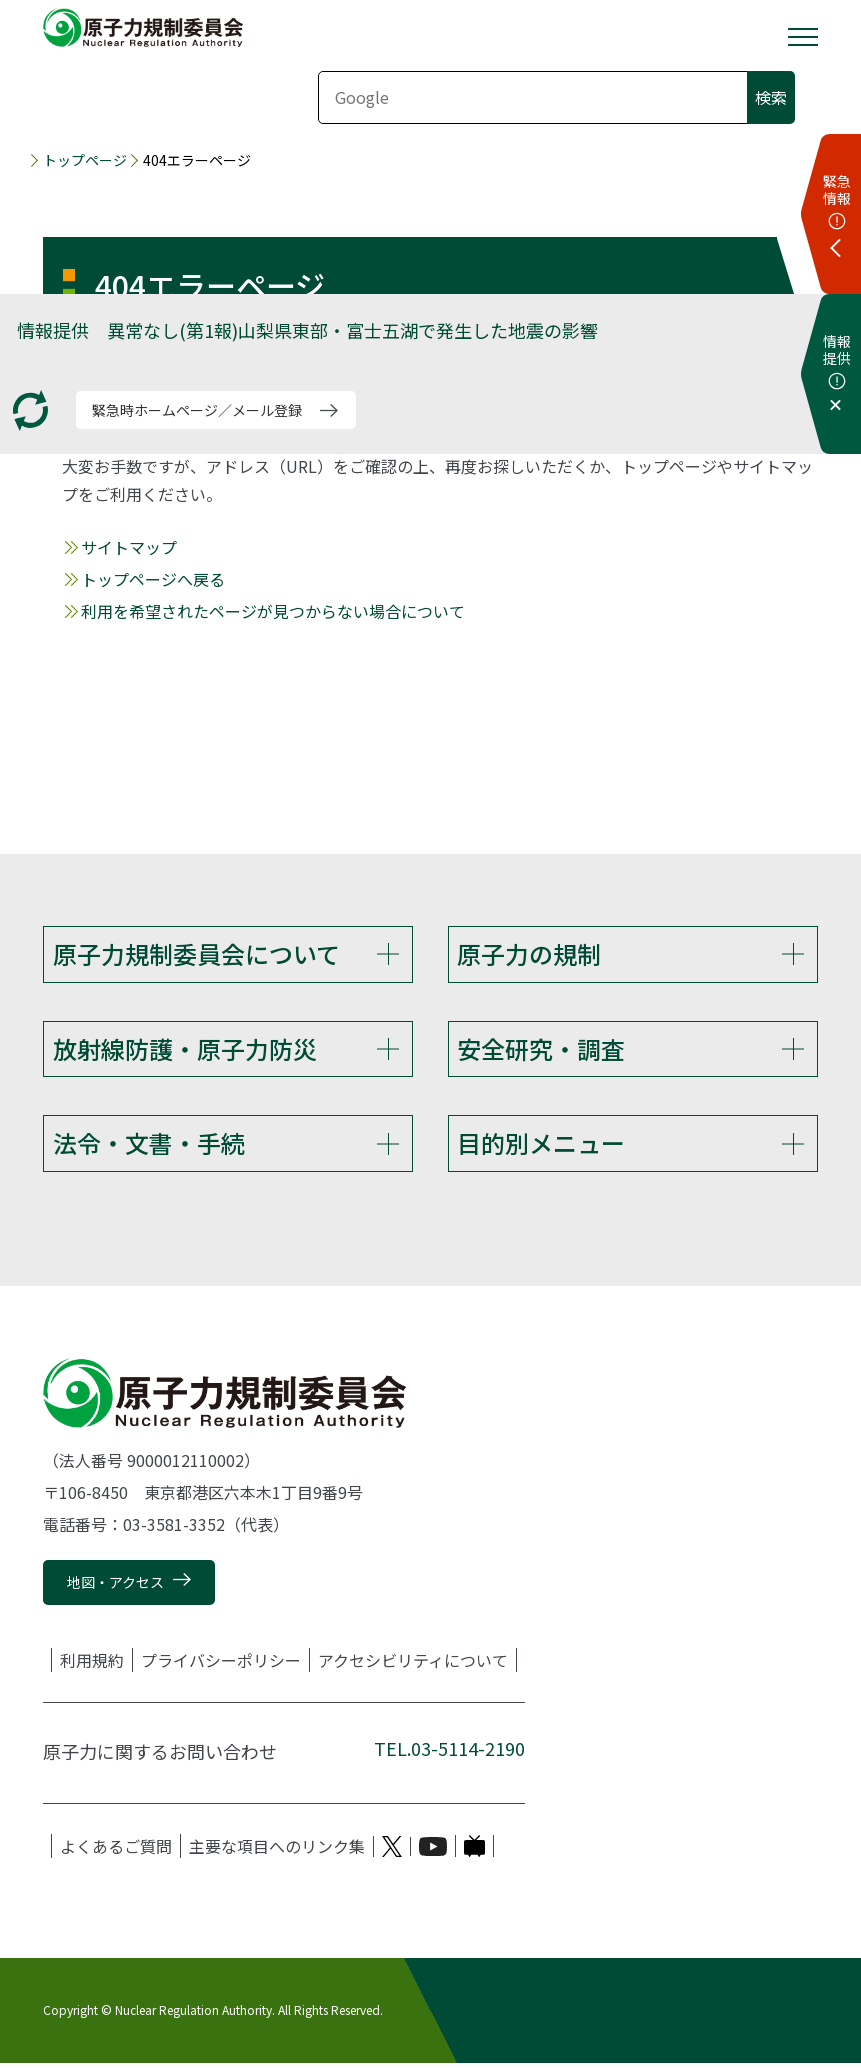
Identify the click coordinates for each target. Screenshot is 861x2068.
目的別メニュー (541, 1146)
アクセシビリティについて (413, 1666)
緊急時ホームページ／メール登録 (197, 410)
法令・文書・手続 (149, 1146)
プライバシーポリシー (221, 1666)
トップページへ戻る (153, 579)
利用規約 (92, 1666)
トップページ (85, 160)
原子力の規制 (529, 953)
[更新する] (30, 410)
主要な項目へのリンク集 (277, 1852)
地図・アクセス (115, 1588)
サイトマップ (129, 547)
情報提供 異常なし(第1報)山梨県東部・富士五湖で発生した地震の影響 (307, 330)
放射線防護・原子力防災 (185, 1050)
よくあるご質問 (116, 1852)
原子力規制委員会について (196, 953)
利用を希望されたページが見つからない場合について (273, 611)
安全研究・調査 (541, 1050)
